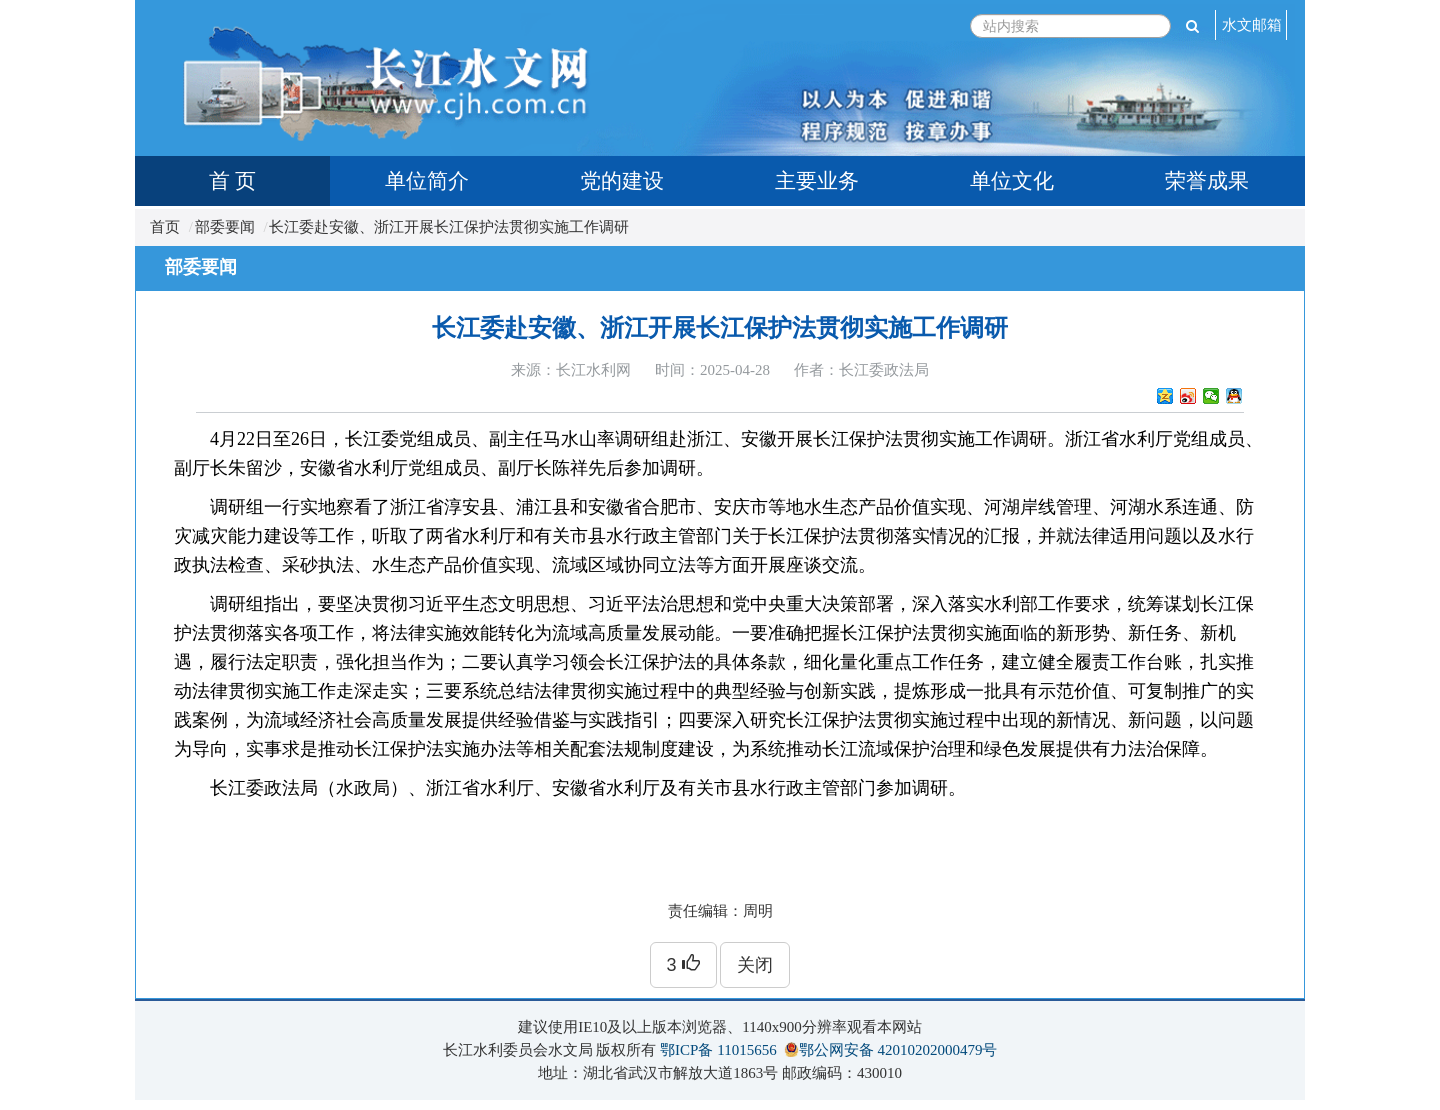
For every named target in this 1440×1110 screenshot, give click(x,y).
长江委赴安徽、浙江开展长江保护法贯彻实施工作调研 (449, 227)
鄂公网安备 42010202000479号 (898, 1050)
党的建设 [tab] (622, 181)
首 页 (232, 181)
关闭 (755, 965)
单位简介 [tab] (427, 181)
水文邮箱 (1252, 25)
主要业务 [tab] (817, 181)
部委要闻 (225, 227)
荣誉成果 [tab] (1207, 181)
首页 (165, 227)
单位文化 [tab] (1012, 181)
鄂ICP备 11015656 (718, 1050)
